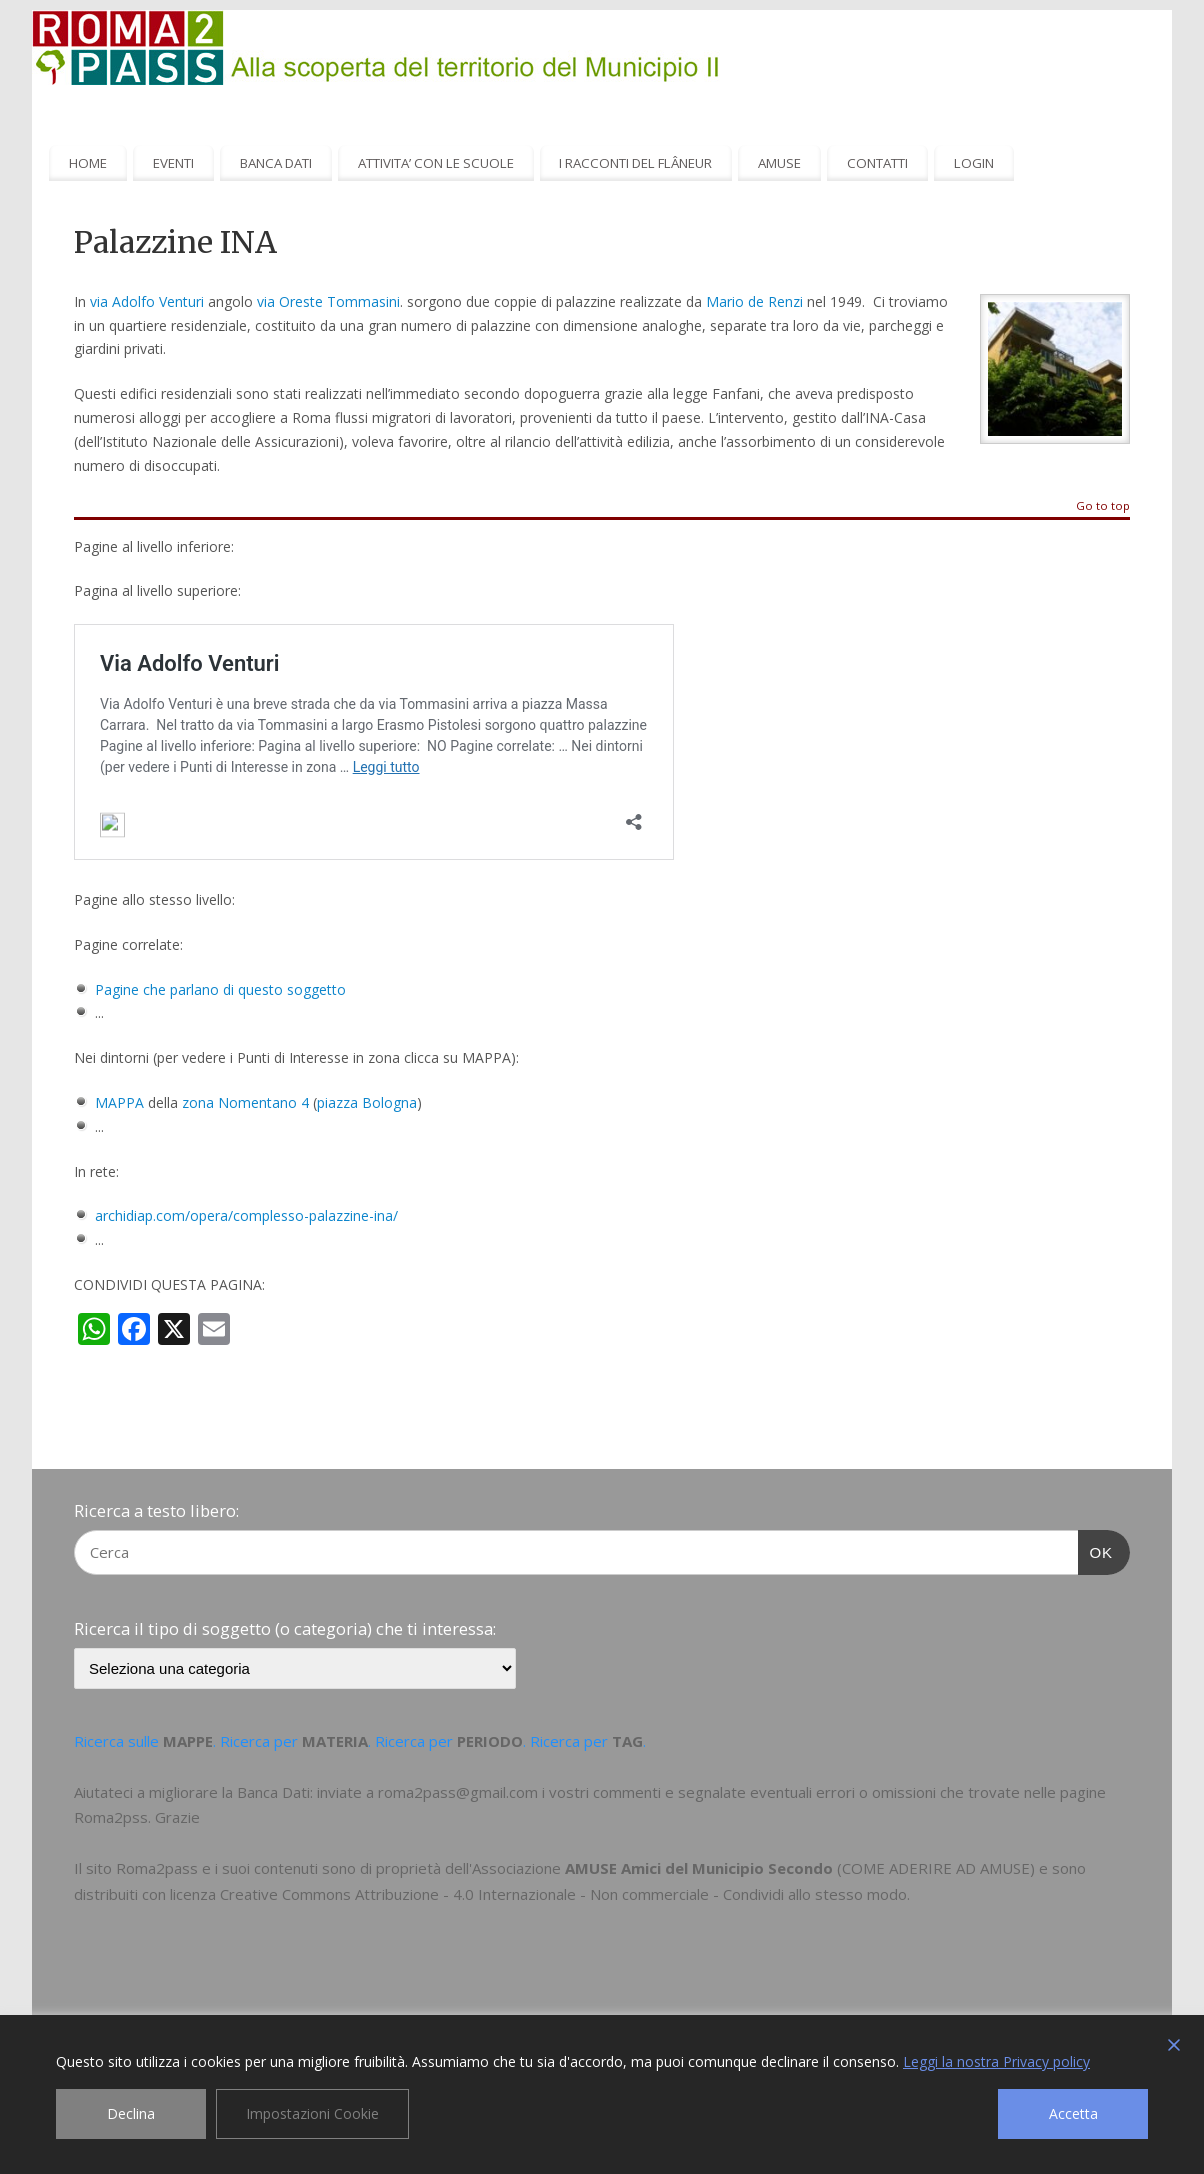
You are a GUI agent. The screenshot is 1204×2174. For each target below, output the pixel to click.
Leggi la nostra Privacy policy (996, 2061)
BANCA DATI (276, 163)
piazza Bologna (367, 1102)
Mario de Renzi (754, 301)
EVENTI (173, 163)
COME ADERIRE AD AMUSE (936, 1868)
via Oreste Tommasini (328, 301)
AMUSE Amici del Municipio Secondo (699, 1868)
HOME (88, 163)
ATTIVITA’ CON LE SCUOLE (436, 163)
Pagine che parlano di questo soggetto (220, 989)
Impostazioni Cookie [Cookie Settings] (312, 2113)
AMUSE (779, 163)
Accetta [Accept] (1073, 2113)
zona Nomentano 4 (245, 1102)
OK (1096, 1550)
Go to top (1103, 506)
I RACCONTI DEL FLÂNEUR (635, 163)
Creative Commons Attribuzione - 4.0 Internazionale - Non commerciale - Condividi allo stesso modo (563, 1894)
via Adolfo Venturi (147, 301)
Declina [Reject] (131, 2113)
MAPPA (121, 1102)
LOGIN (974, 163)
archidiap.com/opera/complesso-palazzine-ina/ (246, 1215)
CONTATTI (877, 163)
